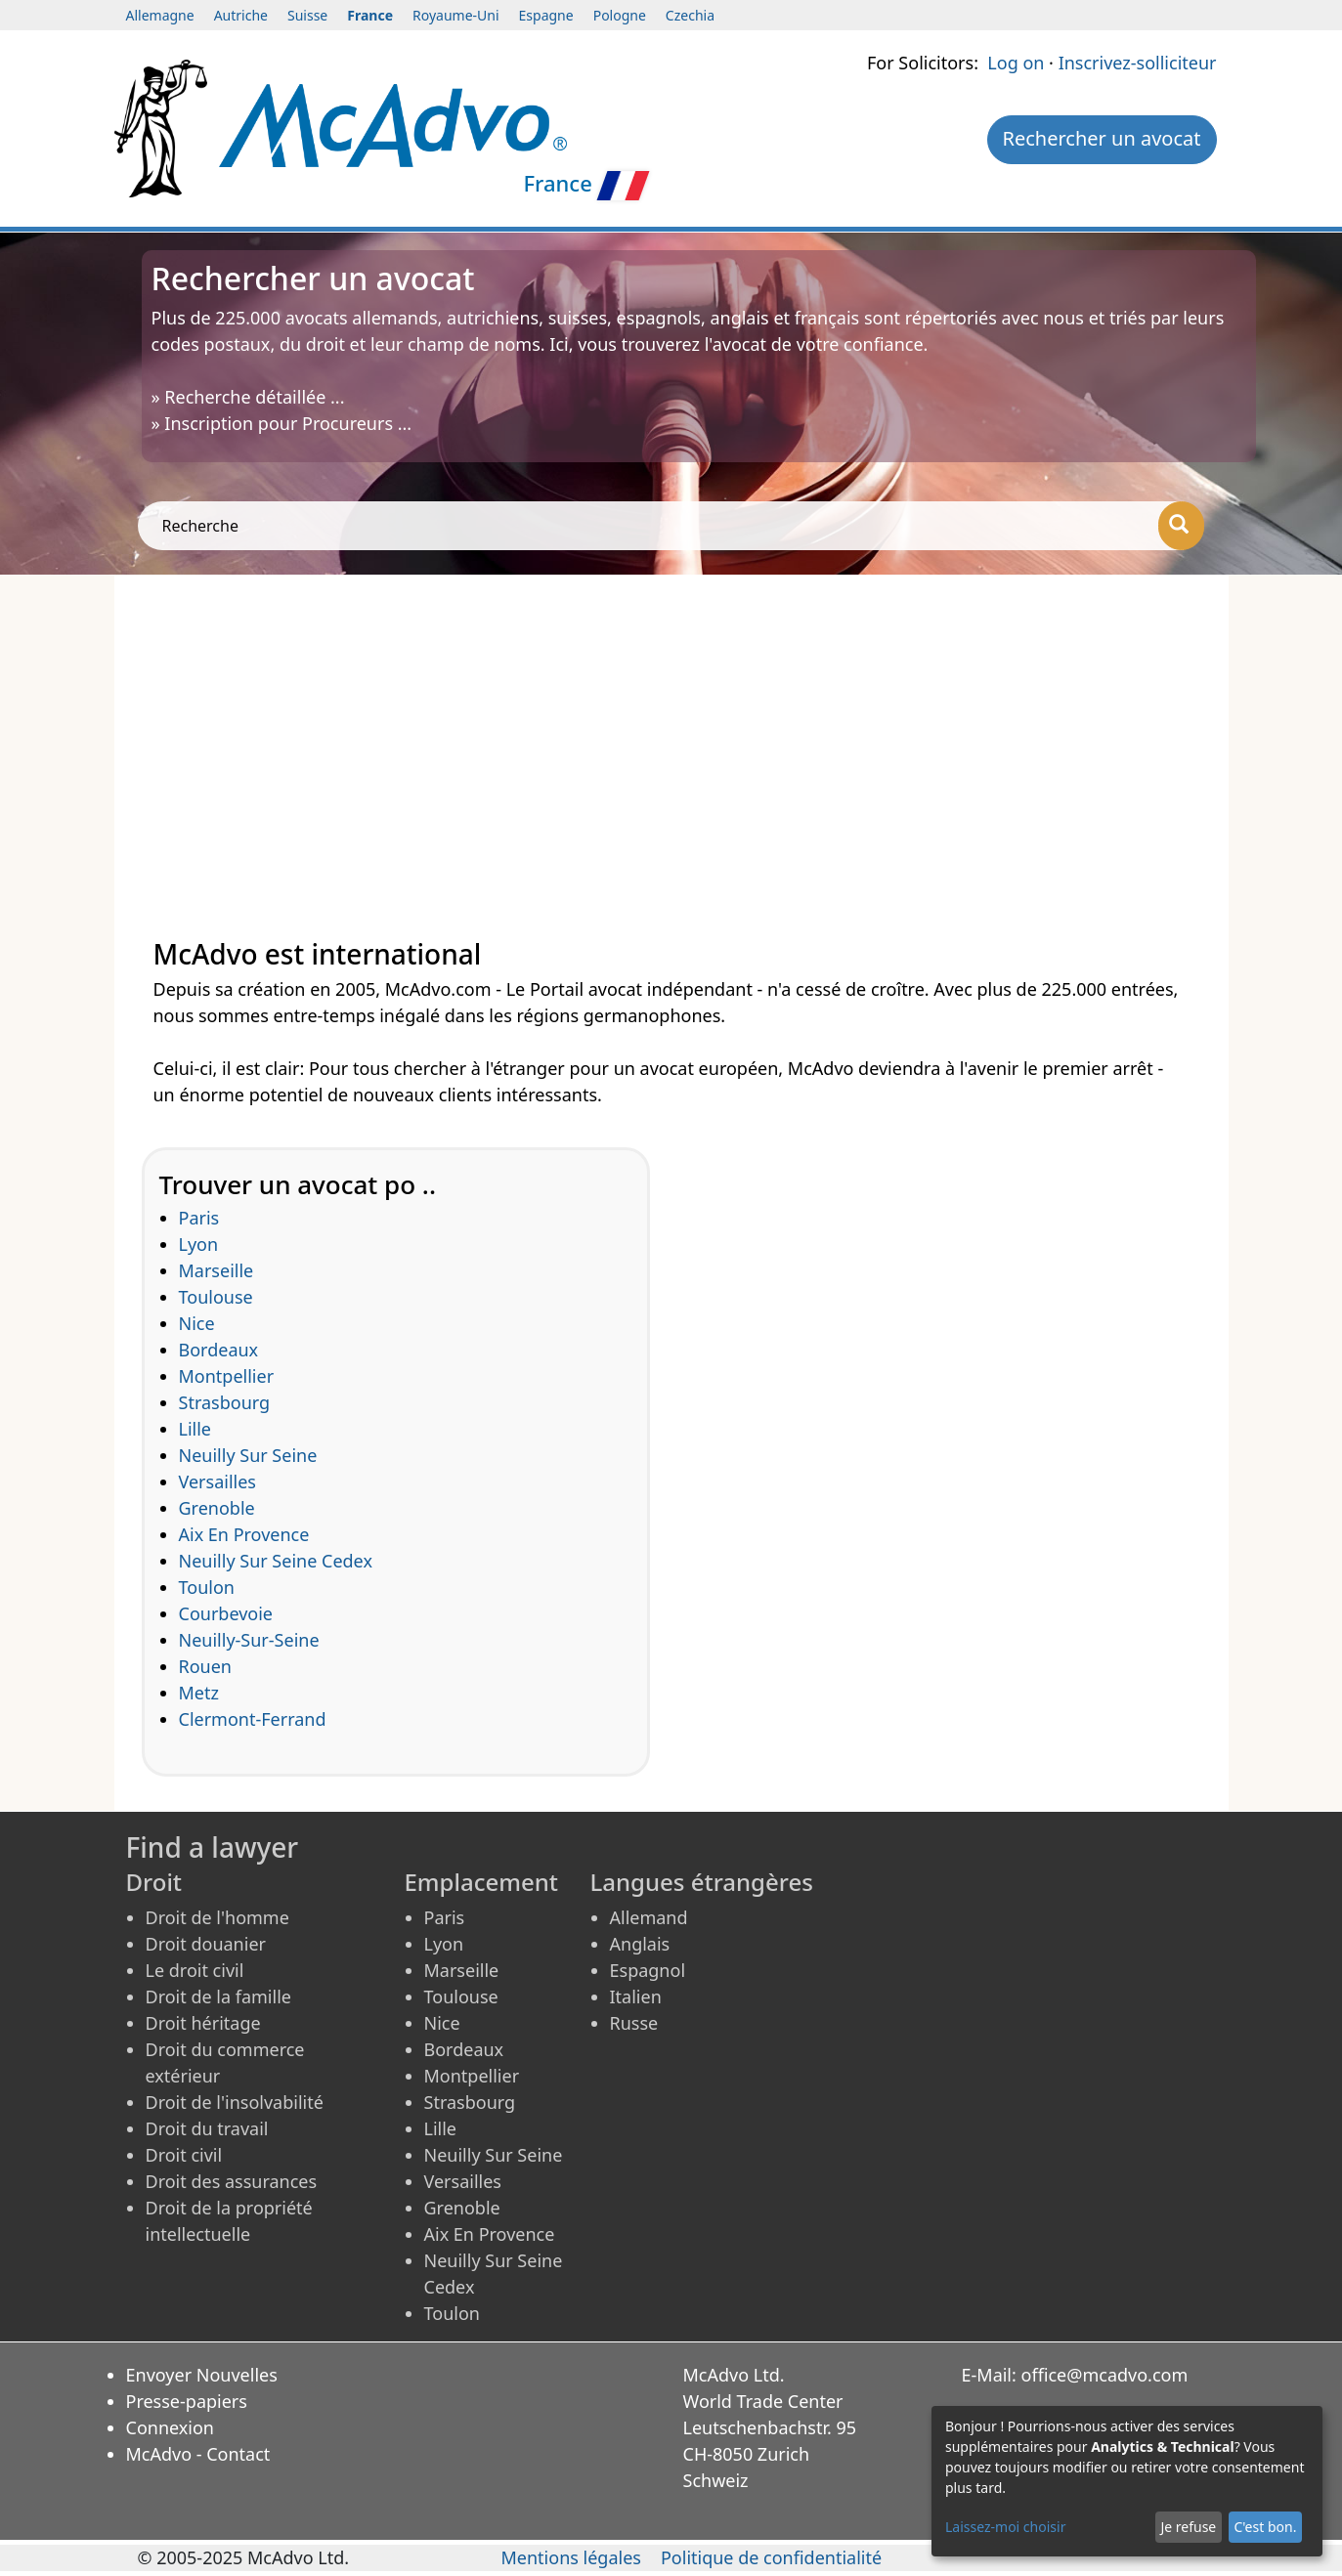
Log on (1015, 62)
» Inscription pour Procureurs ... (282, 423)
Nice (197, 1323)
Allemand (649, 1917)
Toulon (207, 1587)
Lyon (199, 1244)
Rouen (206, 1666)
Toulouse (216, 1297)
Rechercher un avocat (1102, 138)
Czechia (690, 15)
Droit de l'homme (217, 1917)
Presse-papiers (186, 2401)
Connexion (170, 2427)
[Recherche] (1181, 525)
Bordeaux (219, 1349)
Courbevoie (226, 1613)
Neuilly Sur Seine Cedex (275, 1560)
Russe (634, 2023)
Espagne (546, 15)
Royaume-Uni (455, 15)
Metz (199, 1692)
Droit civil (184, 2155)
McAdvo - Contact (198, 2454)
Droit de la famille (218, 1996)
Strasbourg (225, 1402)
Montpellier (227, 1376)
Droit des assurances (232, 2181)
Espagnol (648, 1970)
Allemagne (160, 15)
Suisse (307, 15)
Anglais (640, 1943)
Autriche (241, 15)
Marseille (216, 1270)
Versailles (217, 1481)
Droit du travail (207, 2128)
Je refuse (1188, 2526)
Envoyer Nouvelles (202, 2374)
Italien (636, 1996)
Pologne (619, 15)
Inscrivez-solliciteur (1138, 62)
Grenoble (217, 1508)
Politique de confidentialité (771, 2557)
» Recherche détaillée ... (248, 396)
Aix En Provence (244, 1534)
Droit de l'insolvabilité (235, 2102)
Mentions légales (571, 2557)
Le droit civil (195, 1970)
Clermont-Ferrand (252, 1719)
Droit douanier (206, 1943)
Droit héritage (203, 2023)
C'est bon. (1265, 2526)
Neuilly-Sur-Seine (249, 1640)
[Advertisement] (671, 731)
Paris (199, 1217)
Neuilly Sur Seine (248, 1455)
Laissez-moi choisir (1005, 2526)
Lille (195, 1428)
